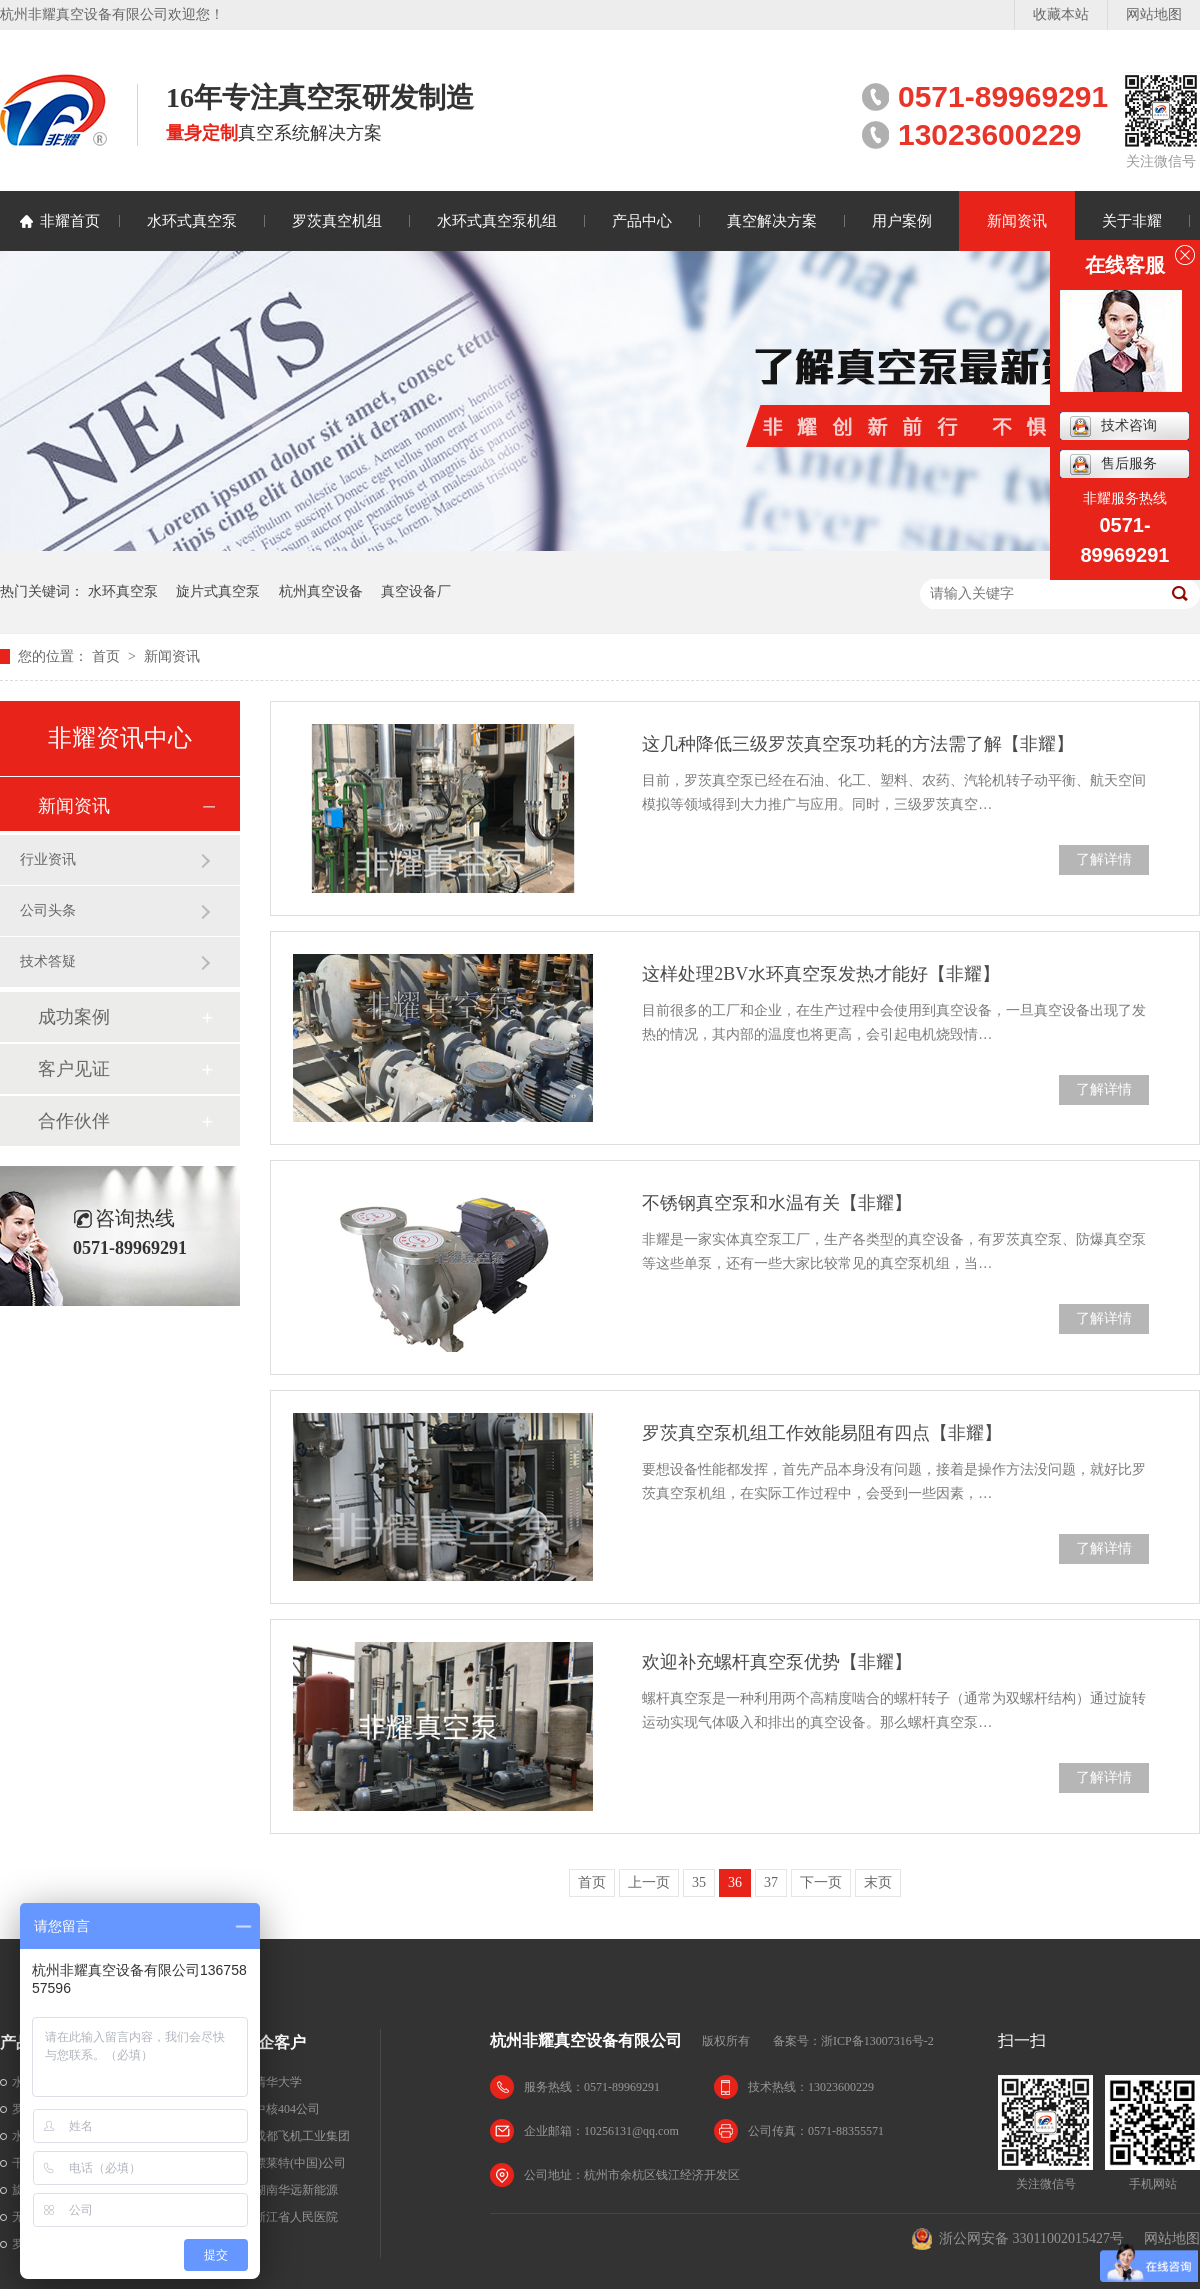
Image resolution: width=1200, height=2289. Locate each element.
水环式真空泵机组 (497, 221)
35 (699, 1882)
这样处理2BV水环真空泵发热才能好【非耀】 (821, 974)
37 (771, 1882)
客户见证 (74, 1069)
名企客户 (274, 2042)
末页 (878, 1882)
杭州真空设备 (321, 591)
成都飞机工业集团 (302, 2136)
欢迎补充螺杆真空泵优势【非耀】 (777, 1662)
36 (735, 1882)
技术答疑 (48, 961)
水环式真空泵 (192, 221)
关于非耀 (1132, 221)
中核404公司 (287, 2109)
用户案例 (902, 221)
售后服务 (1113, 464)
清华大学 (278, 2082)
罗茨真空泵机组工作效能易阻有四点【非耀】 (822, 1433)
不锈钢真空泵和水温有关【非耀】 (777, 1203)
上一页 (649, 1882)
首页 (108, 656)
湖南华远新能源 (296, 2190)
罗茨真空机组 (337, 221)
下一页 (821, 1882)
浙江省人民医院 (296, 2217)
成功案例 (74, 1017)
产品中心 (642, 221)
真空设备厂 (416, 591)
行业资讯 (48, 859)
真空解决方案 (772, 221)
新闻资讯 (1017, 221)
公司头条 (48, 910)
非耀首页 (70, 221)
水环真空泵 (123, 591)
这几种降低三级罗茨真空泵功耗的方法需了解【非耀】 (858, 744)
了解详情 (1104, 859)
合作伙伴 (74, 1121)
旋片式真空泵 (218, 591)
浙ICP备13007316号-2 (877, 2041)
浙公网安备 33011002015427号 (1017, 2239)
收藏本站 (1061, 14)
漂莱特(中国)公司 (300, 2163)
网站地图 (1154, 14)
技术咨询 (1113, 426)
